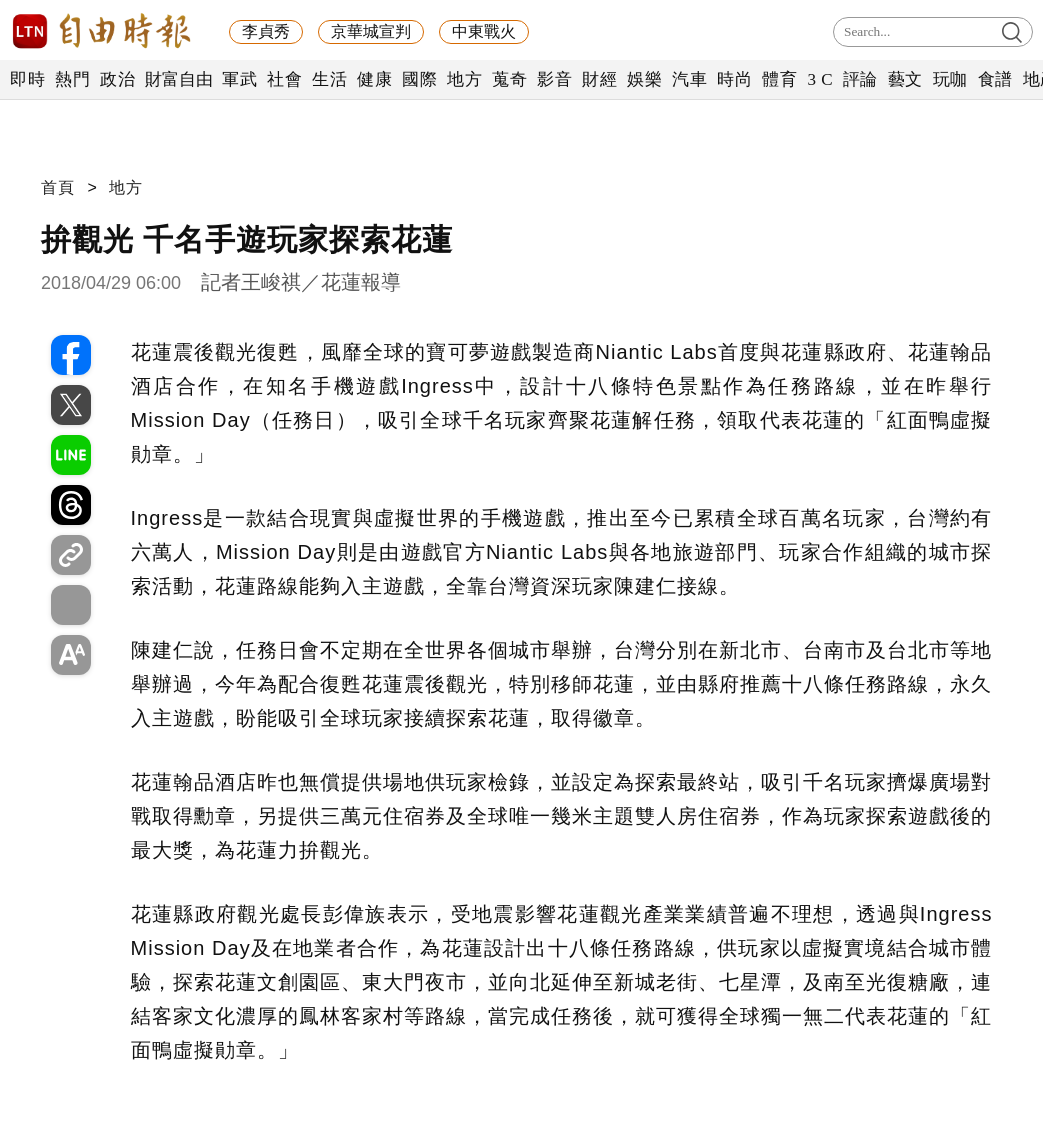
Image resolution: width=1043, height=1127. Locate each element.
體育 (779, 79)
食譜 (995, 79)
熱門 (72, 79)
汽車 (689, 79)
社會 (284, 79)
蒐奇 (509, 79)
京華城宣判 (371, 31)
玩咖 (950, 79)
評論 (860, 79)
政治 (117, 79)
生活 (329, 79)
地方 (464, 79)
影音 (554, 79)
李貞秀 (266, 31)
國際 (419, 79)
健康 (374, 79)
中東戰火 (484, 31)
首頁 (58, 187)
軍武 (239, 79)
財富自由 (178, 79)
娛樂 (644, 79)
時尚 (734, 79)
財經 (599, 79)
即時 (27, 79)
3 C (820, 79)
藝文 (905, 79)
